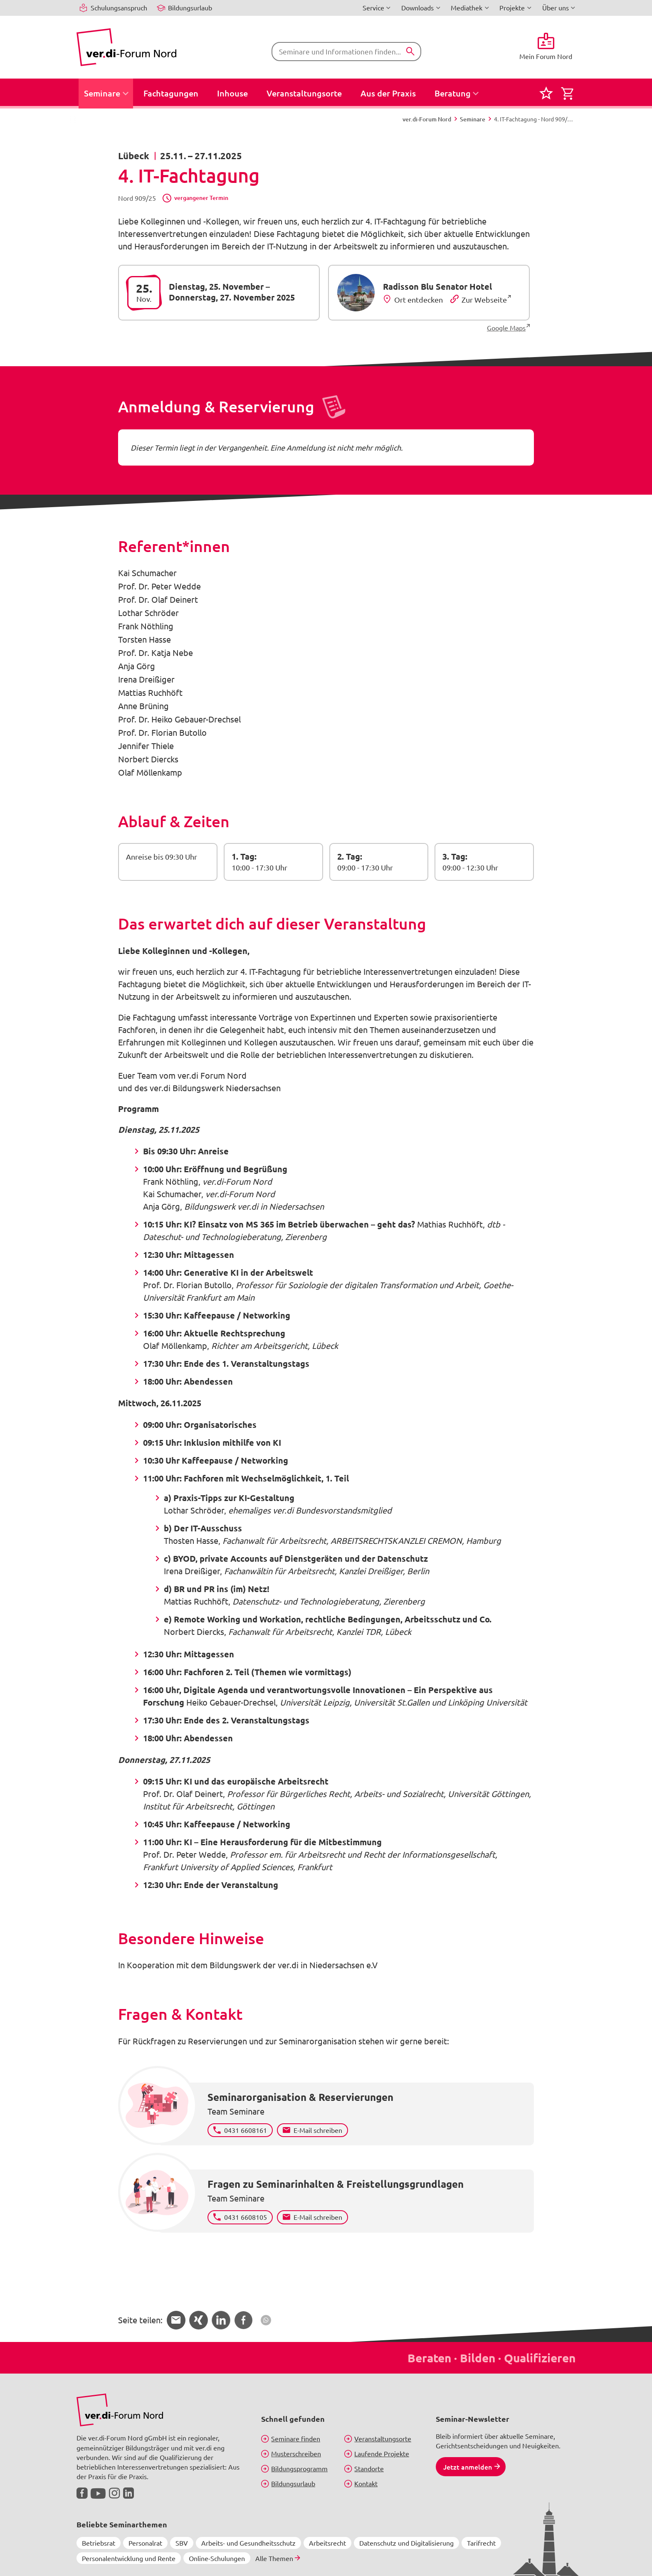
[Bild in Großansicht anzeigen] (120, 2410)
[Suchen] (410, 51)
